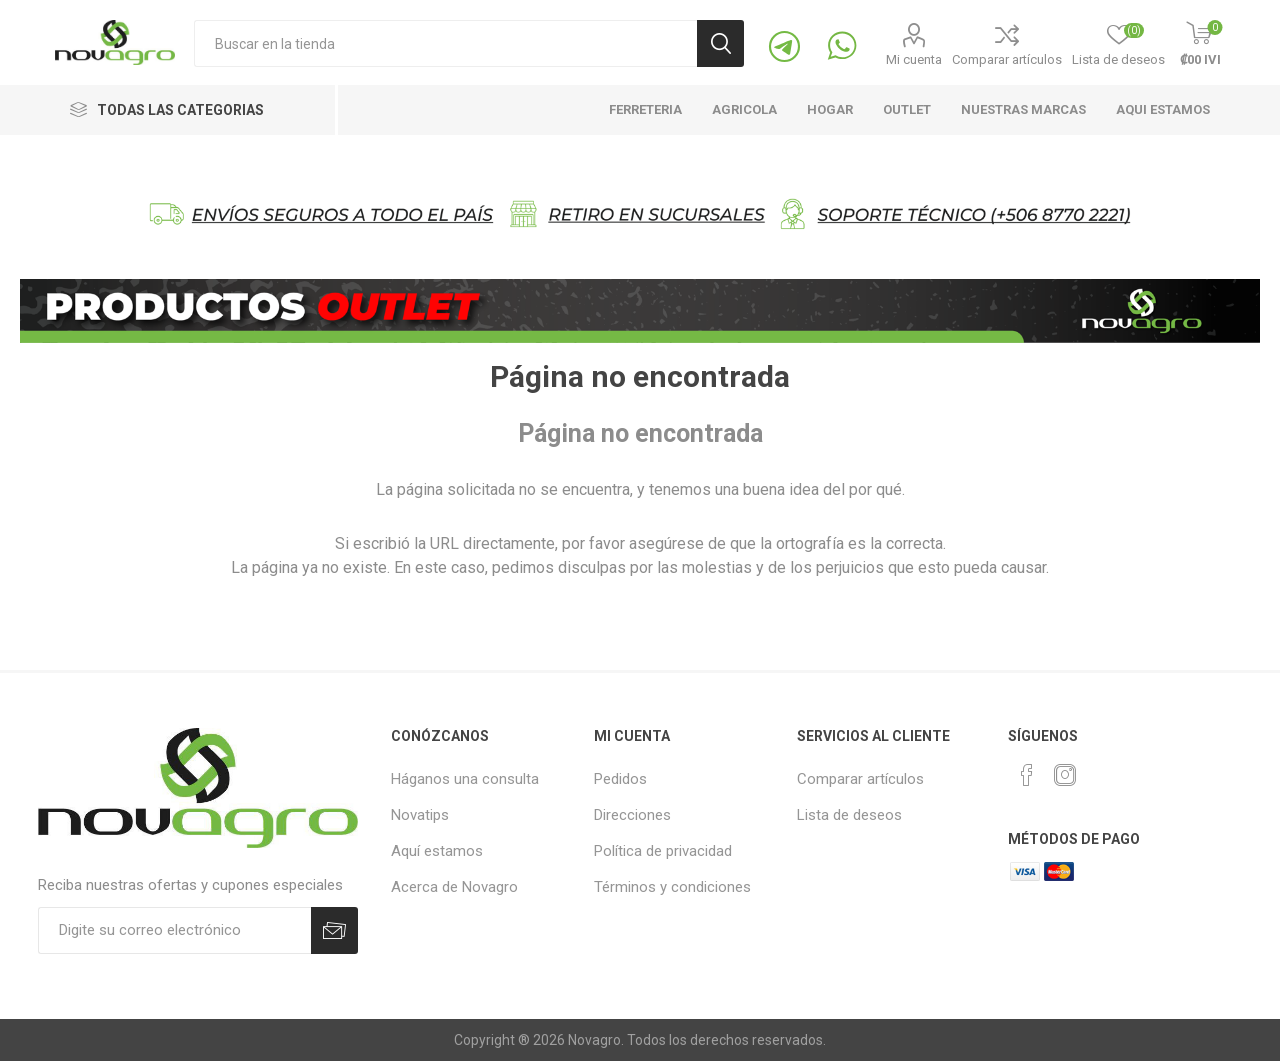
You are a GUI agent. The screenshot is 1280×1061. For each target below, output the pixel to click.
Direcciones (632, 815)
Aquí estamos (437, 851)
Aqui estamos (1163, 109)
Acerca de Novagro (454, 887)
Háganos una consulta (465, 779)
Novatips (420, 815)
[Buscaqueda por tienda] (445, 43)
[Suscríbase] (174, 930)
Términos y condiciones (672, 887)
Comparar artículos (1007, 59)
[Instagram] (1065, 775)
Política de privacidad (663, 851)
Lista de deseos (849, 815)
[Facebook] (1027, 775)
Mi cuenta (914, 59)
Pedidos (620, 779)
